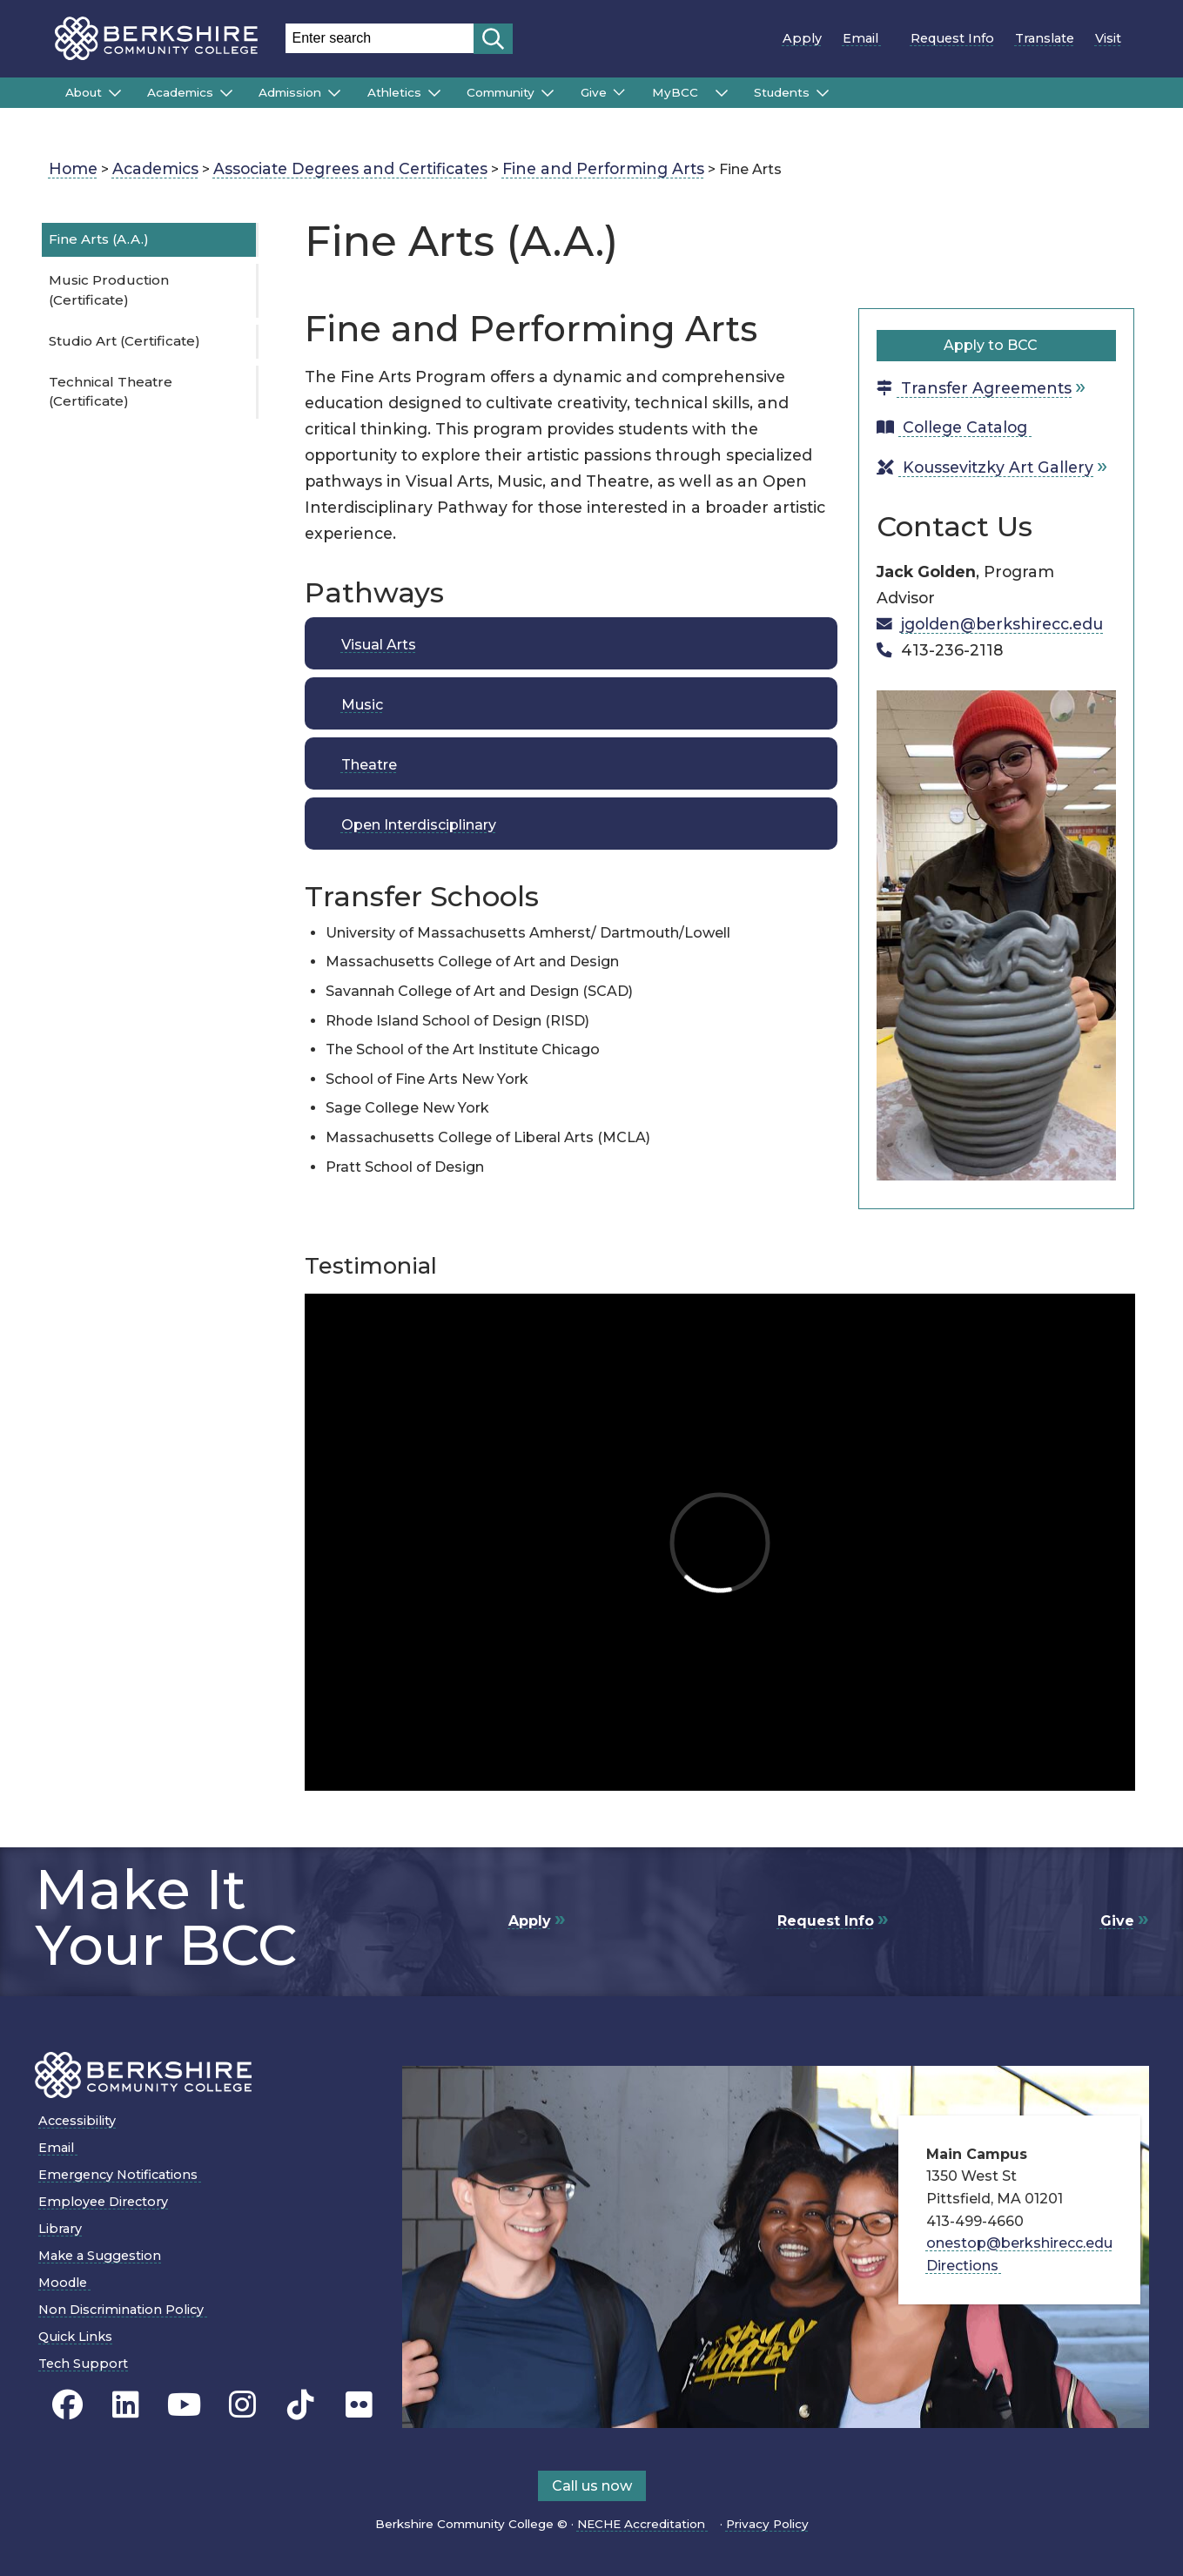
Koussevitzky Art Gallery (985, 467)
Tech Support (83, 2363)
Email (866, 38)
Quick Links (75, 2336)
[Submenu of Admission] (334, 93)
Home (73, 168)
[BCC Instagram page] (242, 2404)
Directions (968, 2265)
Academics (180, 92)
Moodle (68, 2282)
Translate (1044, 38)
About (83, 92)
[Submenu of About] (114, 93)
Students (782, 92)
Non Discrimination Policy (126, 2309)
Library (60, 2228)
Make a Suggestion (99, 2255)
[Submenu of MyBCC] (721, 93)
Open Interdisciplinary (418, 825)
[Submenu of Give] (618, 92)
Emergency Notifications (123, 2175)
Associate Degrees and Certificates (350, 168)
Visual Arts (378, 644)
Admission (290, 92)
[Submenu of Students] (822, 93)
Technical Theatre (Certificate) (110, 391)
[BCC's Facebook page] (67, 2404)
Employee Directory (103, 2201)
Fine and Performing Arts (603, 168)
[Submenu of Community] (547, 93)
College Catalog (959, 427)
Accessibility (77, 2121)
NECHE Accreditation (646, 2524)
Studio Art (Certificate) (124, 341)
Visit (1108, 38)
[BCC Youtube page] (184, 2404)
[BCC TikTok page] (300, 2404)
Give (594, 92)
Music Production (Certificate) (109, 290)
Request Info (952, 38)
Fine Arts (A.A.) (99, 239)
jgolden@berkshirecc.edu (1002, 624)
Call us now (592, 2486)
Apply (802, 38)
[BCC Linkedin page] (125, 2404)
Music (362, 704)
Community (500, 92)
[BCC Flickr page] (359, 2404)
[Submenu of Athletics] (434, 93)
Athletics (394, 92)
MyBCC (680, 92)
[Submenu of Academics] (226, 93)
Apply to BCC (997, 345)
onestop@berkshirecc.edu (1019, 2243)
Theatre (369, 765)
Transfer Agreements (974, 388)
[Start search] (493, 39)
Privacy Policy (767, 2524)
